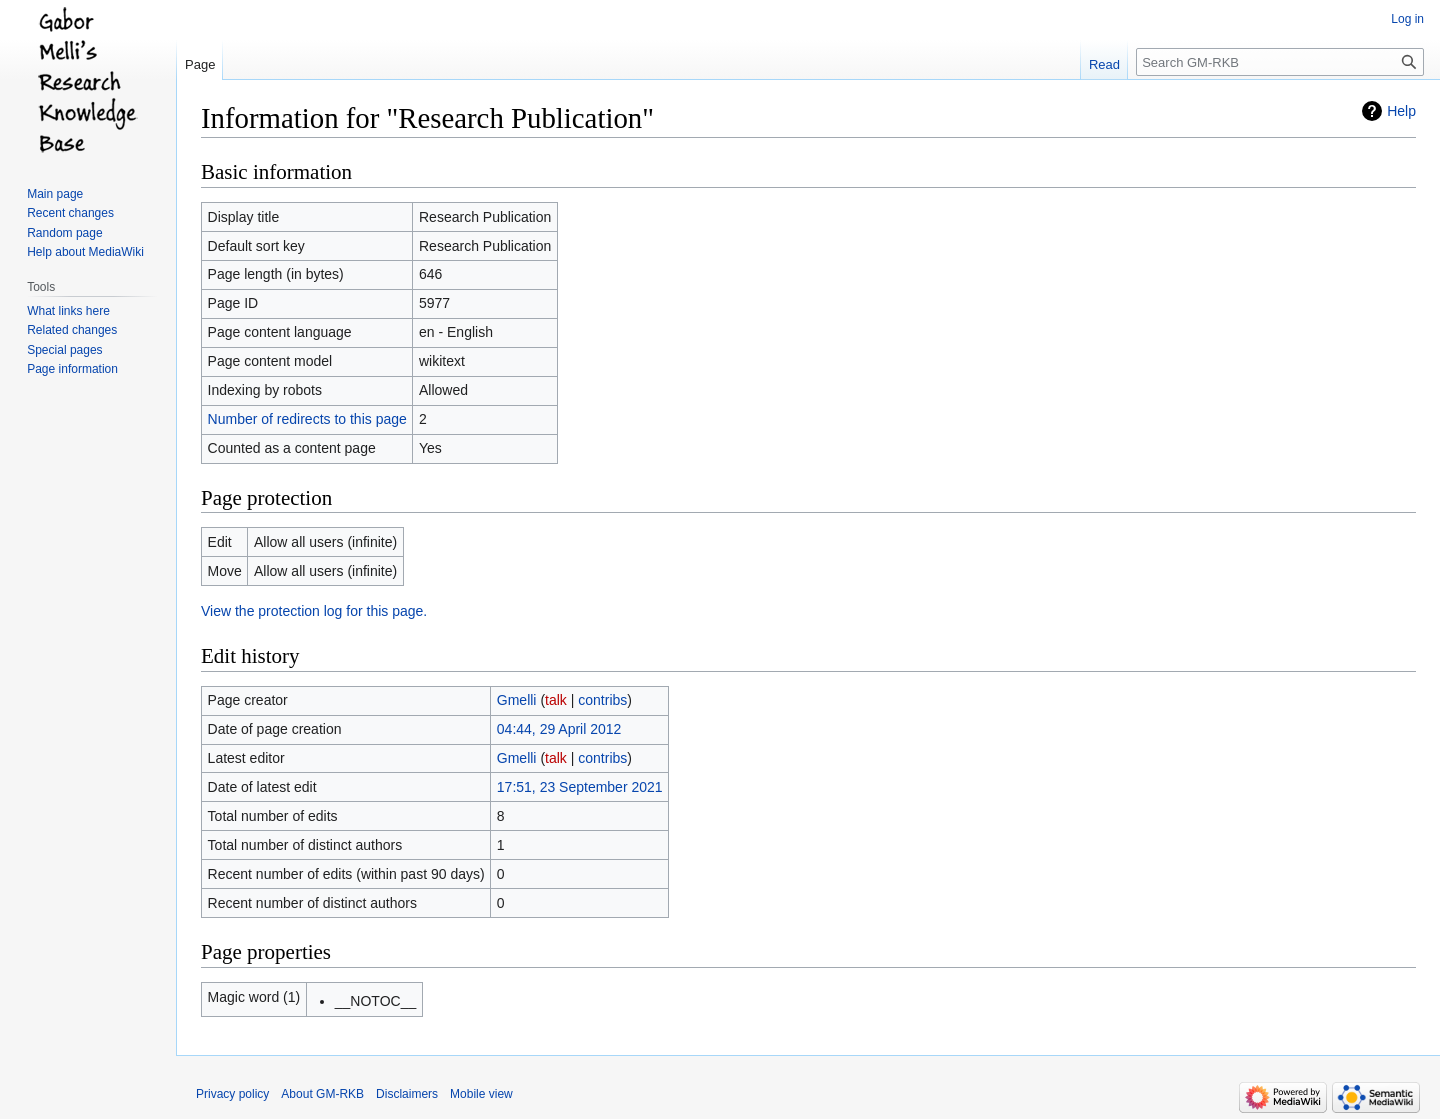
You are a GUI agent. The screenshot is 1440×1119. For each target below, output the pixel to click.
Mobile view (481, 1094)
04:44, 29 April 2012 (559, 729)
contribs (602, 700)
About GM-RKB (322, 1094)
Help (1401, 111)
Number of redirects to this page (307, 419)
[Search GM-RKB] (1280, 62)
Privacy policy (232, 1094)
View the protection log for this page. (314, 611)
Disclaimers (407, 1094)
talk (556, 700)
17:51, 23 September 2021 (580, 787)
